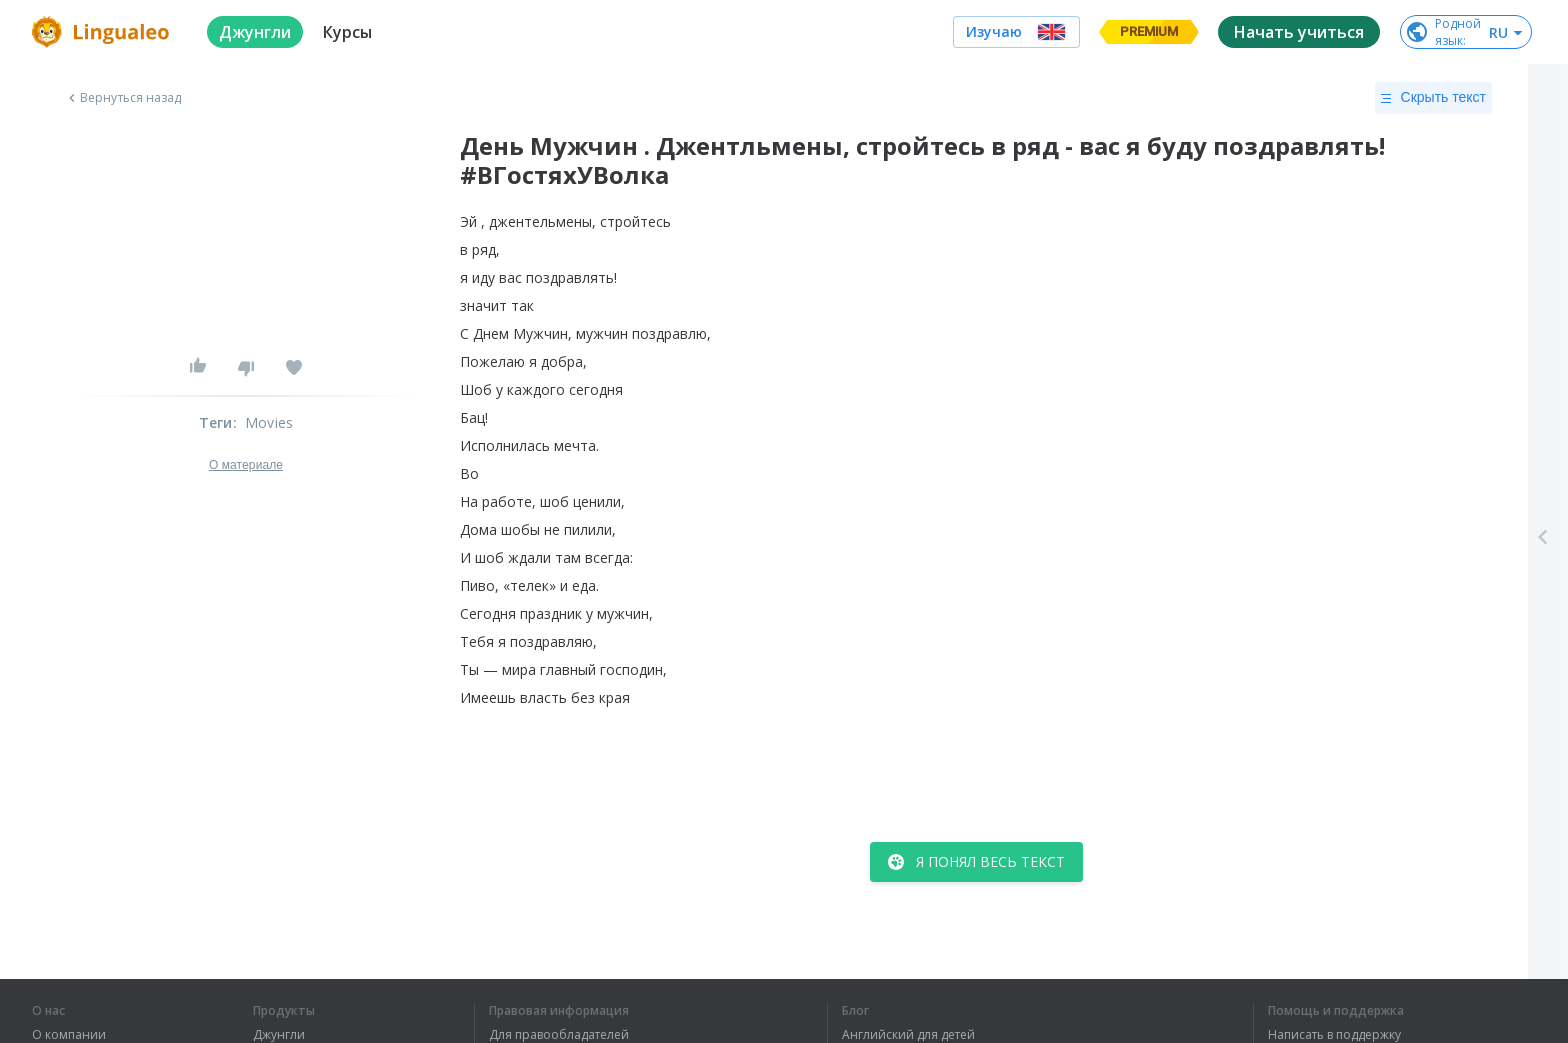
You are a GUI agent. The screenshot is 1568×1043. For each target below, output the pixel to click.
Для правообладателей (559, 1035)
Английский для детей (908, 1035)
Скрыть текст (1433, 98)
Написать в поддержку (1334, 1035)
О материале (246, 465)
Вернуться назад (123, 98)
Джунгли (279, 1035)
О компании (69, 1035)
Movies (269, 422)
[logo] (103, 32)
